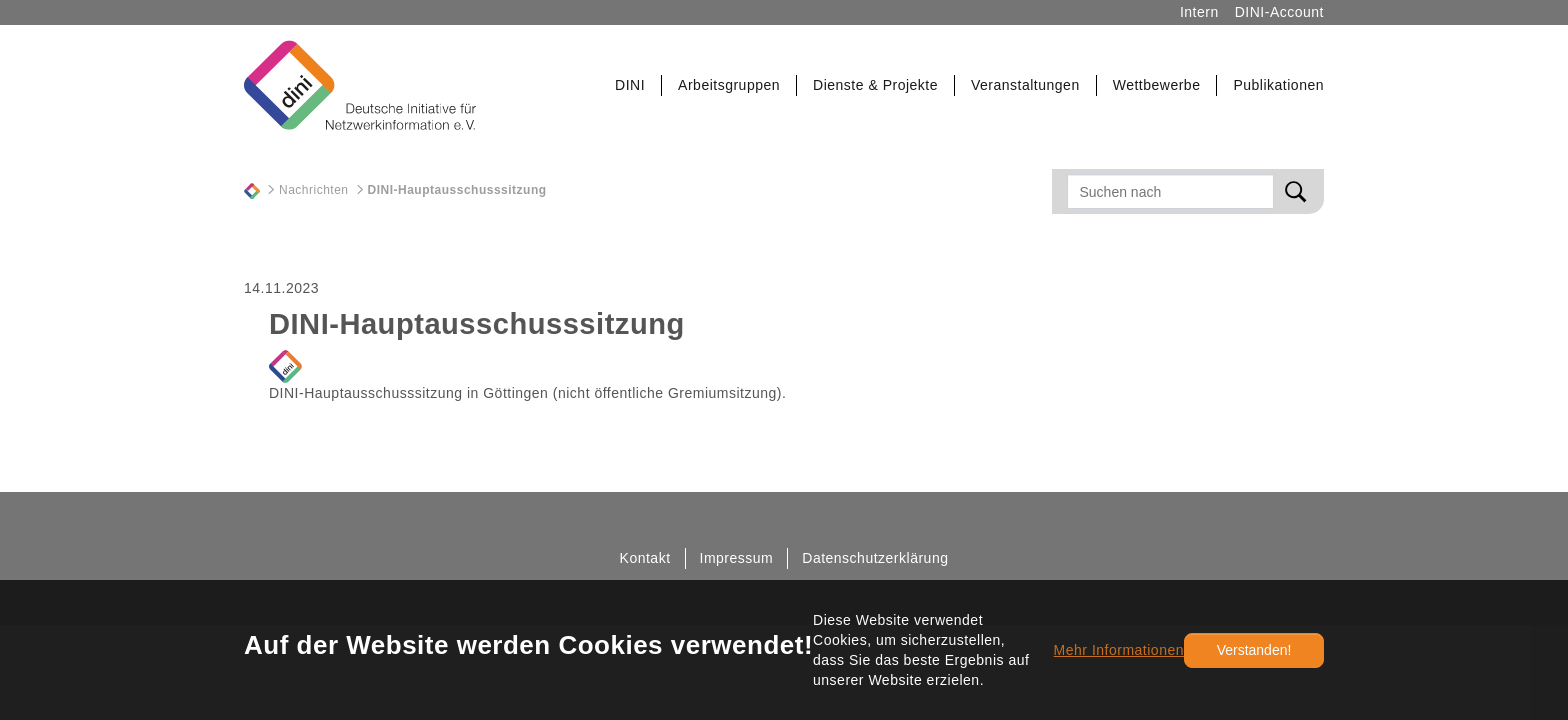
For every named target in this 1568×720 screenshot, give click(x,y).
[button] (630, 85)
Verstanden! (1254, 650)
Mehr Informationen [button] (1119, 650)
